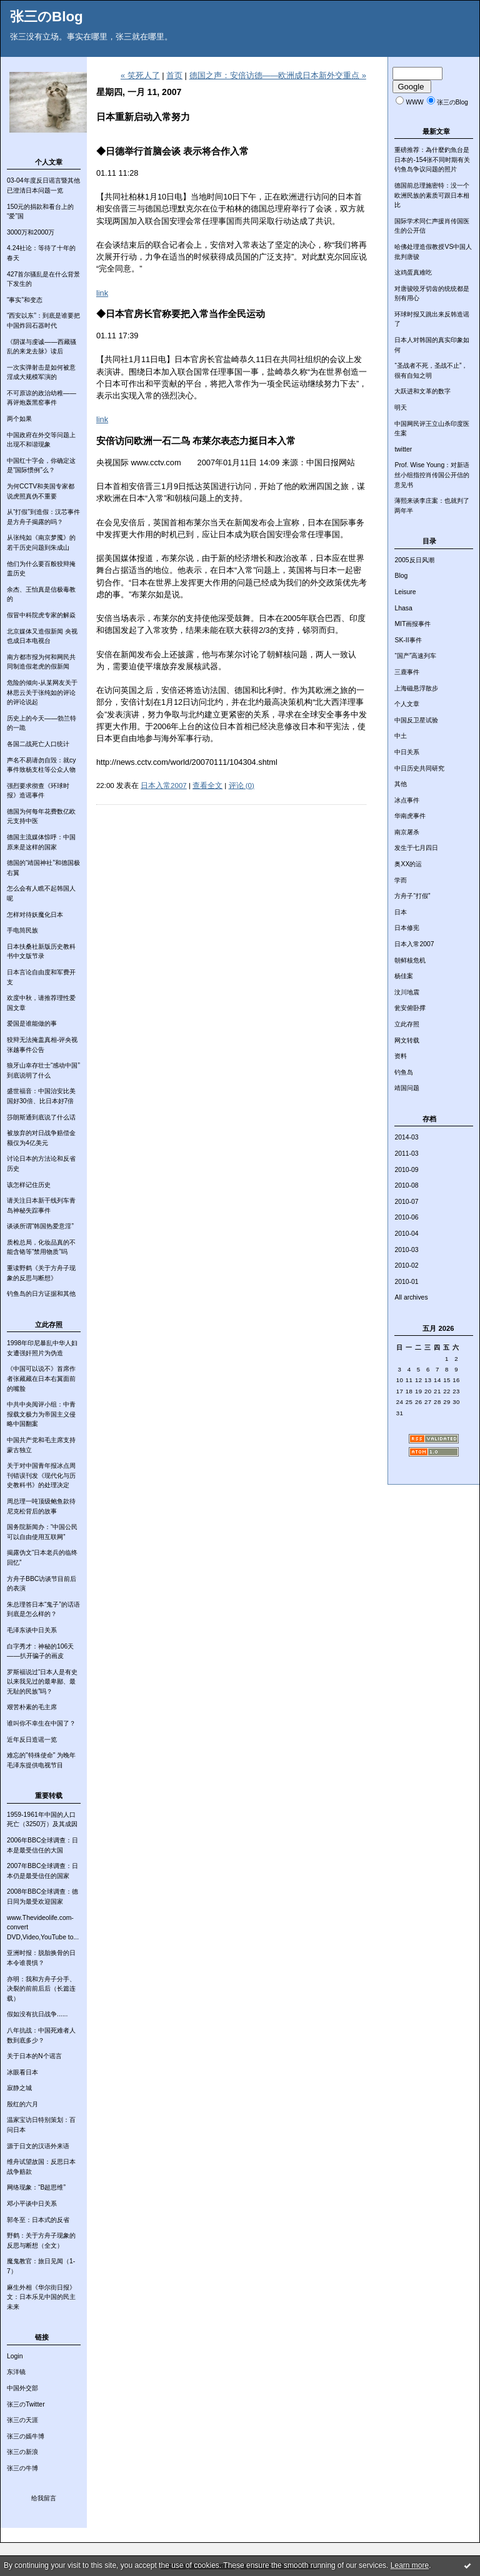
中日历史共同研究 (419, 768)
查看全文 (207, 785)
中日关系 (406, 752)
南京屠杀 (406, 832)
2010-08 (406, 1185)
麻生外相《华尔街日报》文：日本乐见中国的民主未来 (41, 2297)
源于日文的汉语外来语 (38, 2146)
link (102, 293)
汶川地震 (406, 992)
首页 (174, 75)
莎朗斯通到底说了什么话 (41, 1117)
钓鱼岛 (403, 1072)
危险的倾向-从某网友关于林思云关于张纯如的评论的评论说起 (42, 692)
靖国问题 (406, 1087)
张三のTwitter (26, 2404)
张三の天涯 (22, 2420)
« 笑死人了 (140, 75)
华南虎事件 (410, 815)
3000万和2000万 (30, 232)
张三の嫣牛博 (25, 2436)
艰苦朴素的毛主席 (32, 1707)
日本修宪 (406, 927)
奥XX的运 (408, 864)
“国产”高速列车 (415, 655)
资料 (400, 1056)
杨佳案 (403, 975)
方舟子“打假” (412, 895)
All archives (411, 1297)
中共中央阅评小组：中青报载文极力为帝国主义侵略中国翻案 (41, 1414)
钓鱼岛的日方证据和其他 (41, 1293)
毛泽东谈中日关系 (32, 1630)
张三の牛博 (22, 2468)
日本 (400, 912)
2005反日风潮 (414, 560)
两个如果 (19, 418)
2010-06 (406, 1217)
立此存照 (406, 1024)
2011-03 (406, 1153)
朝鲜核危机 (410, 960)
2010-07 (406, 1201)
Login (14, 2356)
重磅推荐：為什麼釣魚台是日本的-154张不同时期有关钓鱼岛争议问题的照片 (432, 159)
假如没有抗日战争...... (37, 2014)
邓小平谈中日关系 (32, 2203)
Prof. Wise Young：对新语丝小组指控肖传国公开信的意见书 (431, 475)
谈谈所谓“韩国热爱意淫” (40, 1226)
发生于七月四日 (416, 847)
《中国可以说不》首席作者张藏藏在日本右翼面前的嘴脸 (41, 1378)
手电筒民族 (22, 930)
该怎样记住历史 (29, 1184)
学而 (400, 880)
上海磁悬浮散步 (416, 688)
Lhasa (403, 608)
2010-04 (406, 1233)
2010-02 (406, 1265)
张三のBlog (46, 16)
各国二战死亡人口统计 (38, 743)
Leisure (405, 591)
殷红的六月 (22, 2104)
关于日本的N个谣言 (34, 2056)
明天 (400, 407)
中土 (400, 735)
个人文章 (406, 703)
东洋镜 (16, 2371)
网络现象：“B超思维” (36, 2187)
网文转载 (406, 1040)
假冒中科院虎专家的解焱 (41, 615)
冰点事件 (406, 800)
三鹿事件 (406, 672)
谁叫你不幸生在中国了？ (41, 1723)
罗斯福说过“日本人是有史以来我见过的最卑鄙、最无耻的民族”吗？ (42, 1682)
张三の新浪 (22, 2451)
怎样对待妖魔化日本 (35, 914)
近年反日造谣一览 (32, 1739)
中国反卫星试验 (416, 720)
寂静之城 (19, 2087)
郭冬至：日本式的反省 (38, 2219)
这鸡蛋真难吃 (413, 272)
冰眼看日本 (22, 2072)
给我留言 (43, 2498)
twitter (403, 449)
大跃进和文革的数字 (422, 391)
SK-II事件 (407, 640)
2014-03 (406, 1137)
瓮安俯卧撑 (410, 1007)
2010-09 (406, 1169)
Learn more (410, 2565)
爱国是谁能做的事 (32, 1023)
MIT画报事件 (412, 623)
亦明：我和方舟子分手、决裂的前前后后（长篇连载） (41, 1989)
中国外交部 (22, 2388)
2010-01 (406, 1281)
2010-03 (406, 1249)
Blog (401, 575)
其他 (400, 783)
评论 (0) (241, 785)
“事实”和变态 (24, 299)
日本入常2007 (414, 944)
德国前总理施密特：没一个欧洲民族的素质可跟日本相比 (431, 195)
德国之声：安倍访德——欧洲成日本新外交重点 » (277, 75)
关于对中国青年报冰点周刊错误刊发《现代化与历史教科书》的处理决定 (41, 1475)
